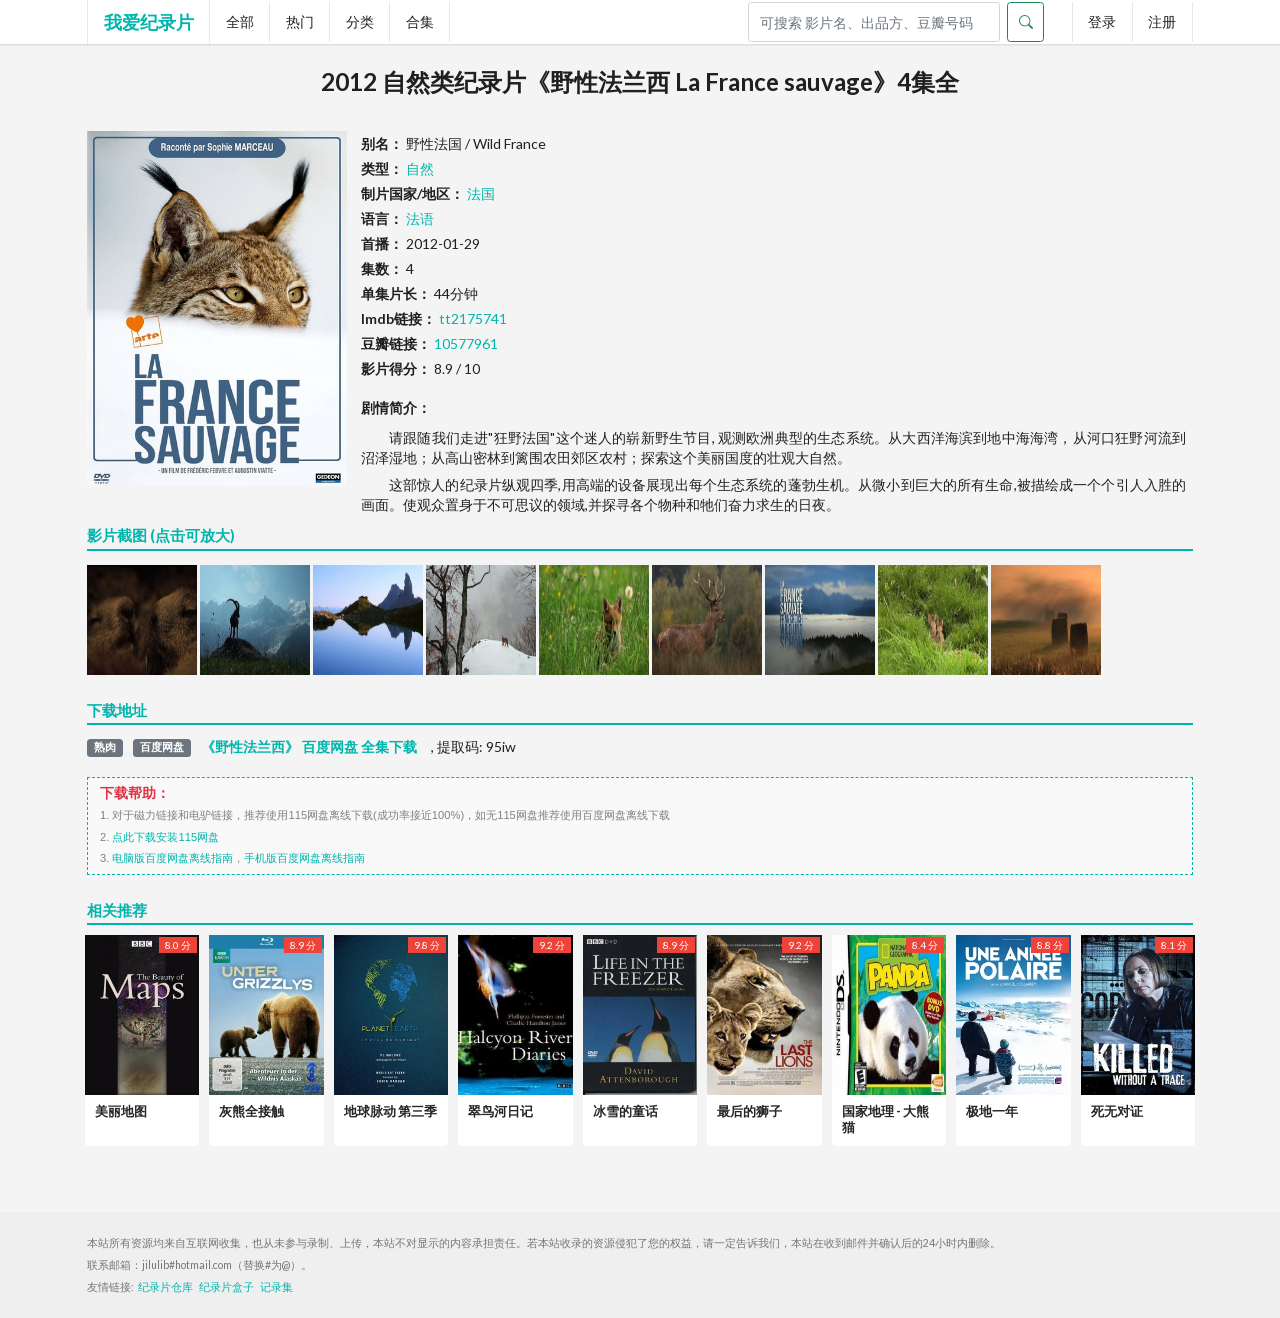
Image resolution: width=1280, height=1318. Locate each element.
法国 (481, 193)
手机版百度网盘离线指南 (304, 858)
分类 (360, 21)
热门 (300, 21)
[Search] (874, 22)
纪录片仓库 (165, 1287)
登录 (1102, 21)
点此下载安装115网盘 (165, 837)
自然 (420, 168)
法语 (420, 218)
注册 (1162, 21)
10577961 (466, 343)
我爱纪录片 (149, 22)
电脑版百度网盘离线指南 (172, 858)
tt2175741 (473, 318)
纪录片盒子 (226, 1287)
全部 (240, 21)
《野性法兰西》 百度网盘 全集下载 (309, 747)
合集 (420, 21)
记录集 (276, 1287)
